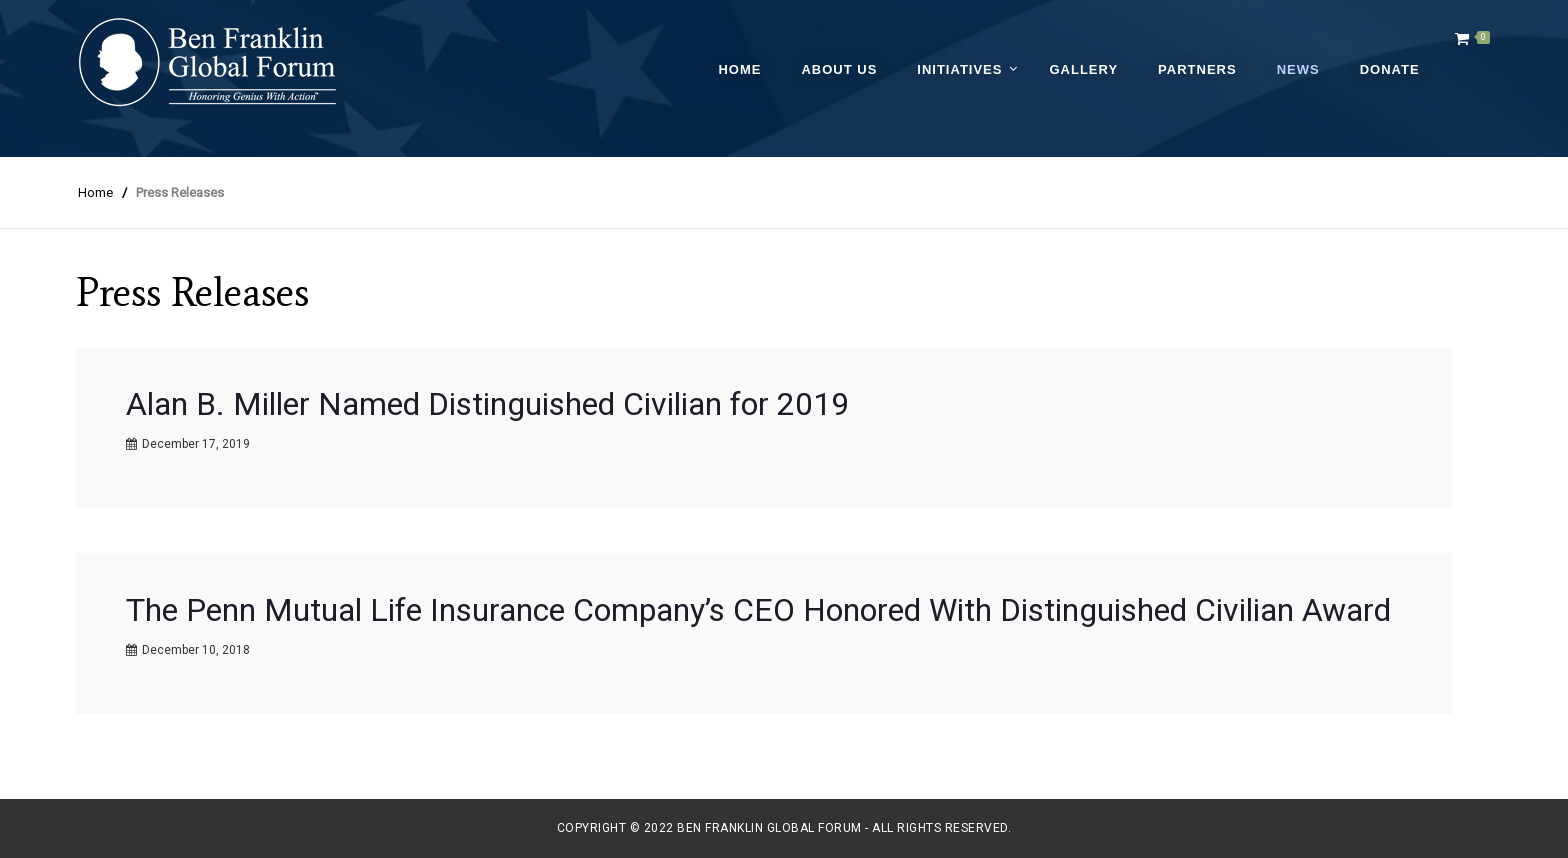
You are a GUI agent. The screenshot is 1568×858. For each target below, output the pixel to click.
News (1298, 69)
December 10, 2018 (196, 650)
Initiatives (959, 69)
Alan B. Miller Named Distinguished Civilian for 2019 (487, 404)
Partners (1197, 69)
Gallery (1083, 69)
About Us (839, 69)
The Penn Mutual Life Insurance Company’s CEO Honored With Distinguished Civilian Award (758, 610)
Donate (1390, 69)
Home (739, 69)
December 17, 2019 (196, 444)
